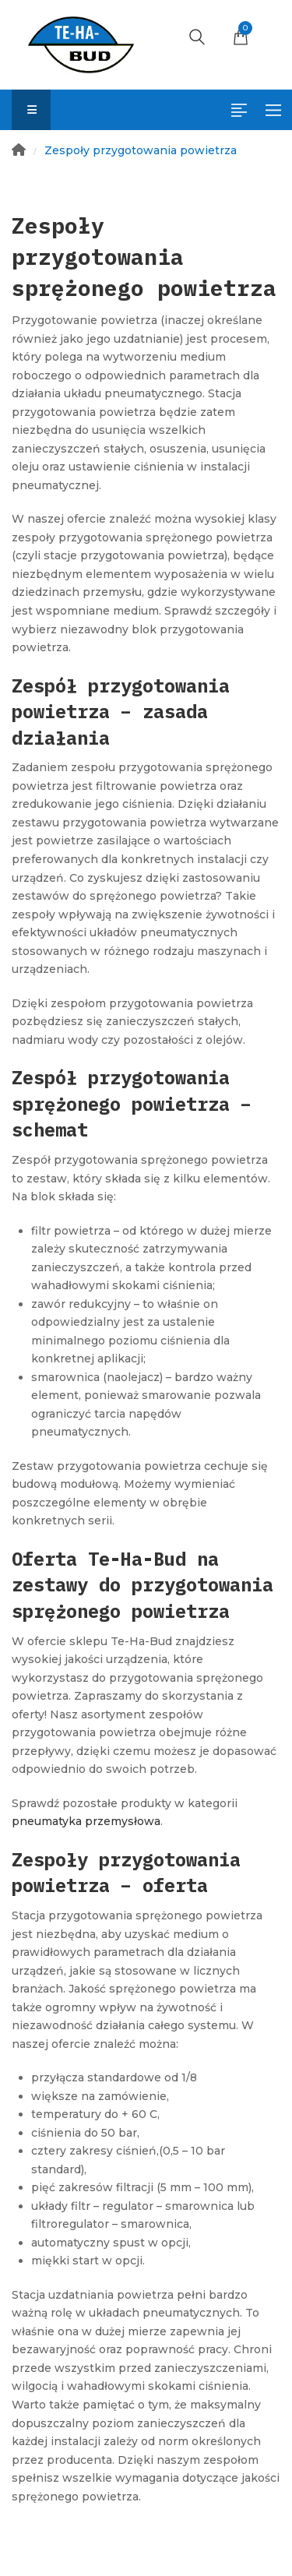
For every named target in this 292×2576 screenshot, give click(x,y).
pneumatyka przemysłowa (86, 1821)
